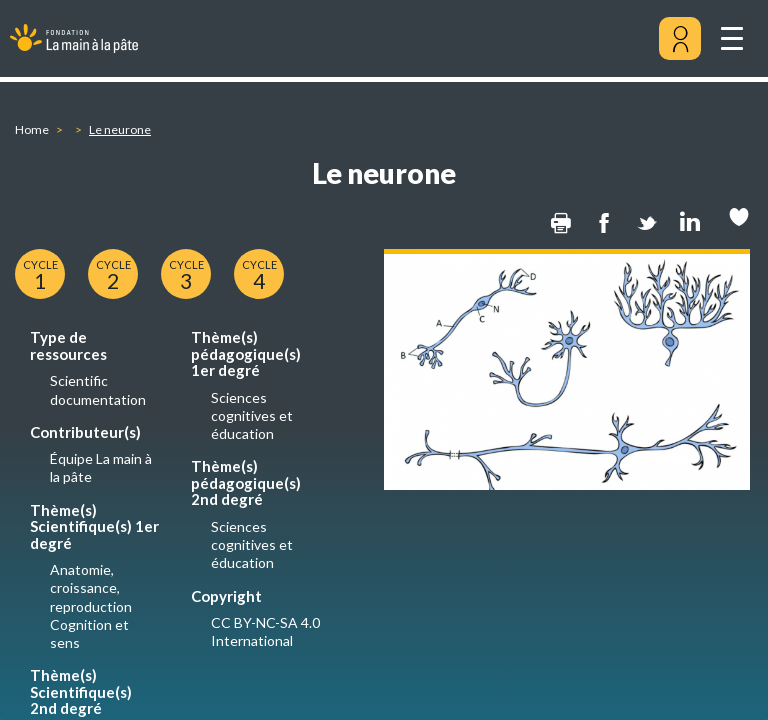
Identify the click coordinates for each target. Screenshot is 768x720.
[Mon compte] (680, 39)
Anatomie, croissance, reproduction (91, 587)
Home (32, 129)
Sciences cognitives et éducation (252, 415)
